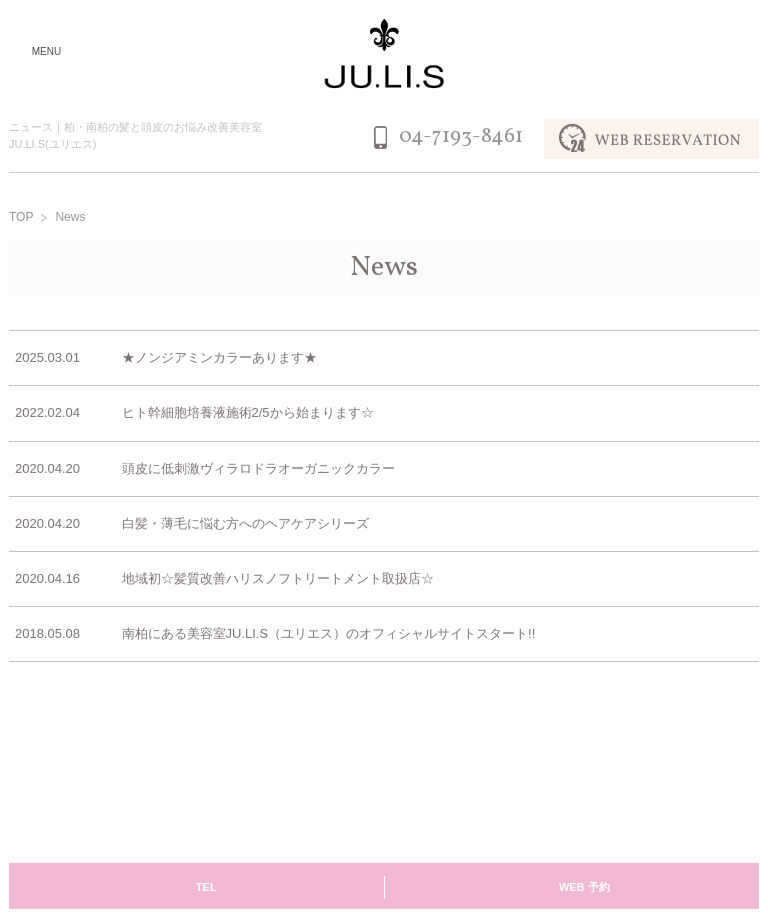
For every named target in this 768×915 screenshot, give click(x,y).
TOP (21, 219)
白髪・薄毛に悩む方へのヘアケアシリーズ (245, 524)
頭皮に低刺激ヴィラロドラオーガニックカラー (258, 469)
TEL (206, 888)
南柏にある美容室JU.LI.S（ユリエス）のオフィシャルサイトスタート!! (329, 634)
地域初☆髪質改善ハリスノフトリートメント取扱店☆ (278, 579)
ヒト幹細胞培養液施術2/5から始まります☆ (248, 414)
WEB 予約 (584, 888)
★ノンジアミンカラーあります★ (219, 359)
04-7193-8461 (461, 138)
